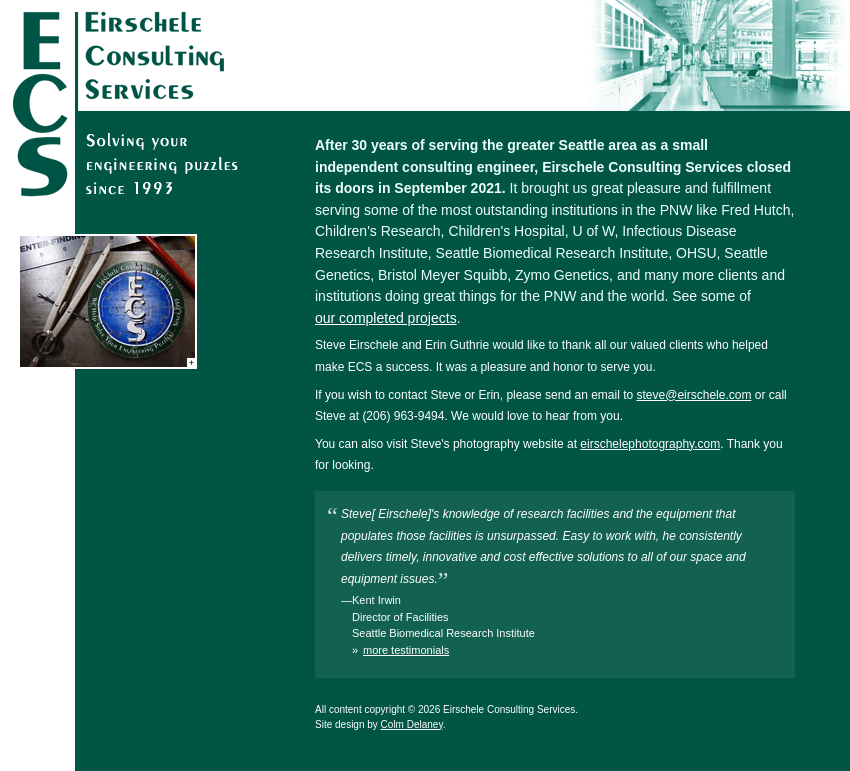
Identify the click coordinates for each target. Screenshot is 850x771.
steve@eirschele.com (694, 395)
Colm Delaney (412, 724)
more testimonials (406, 650)
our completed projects (386, 318)
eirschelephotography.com (650, 444)
